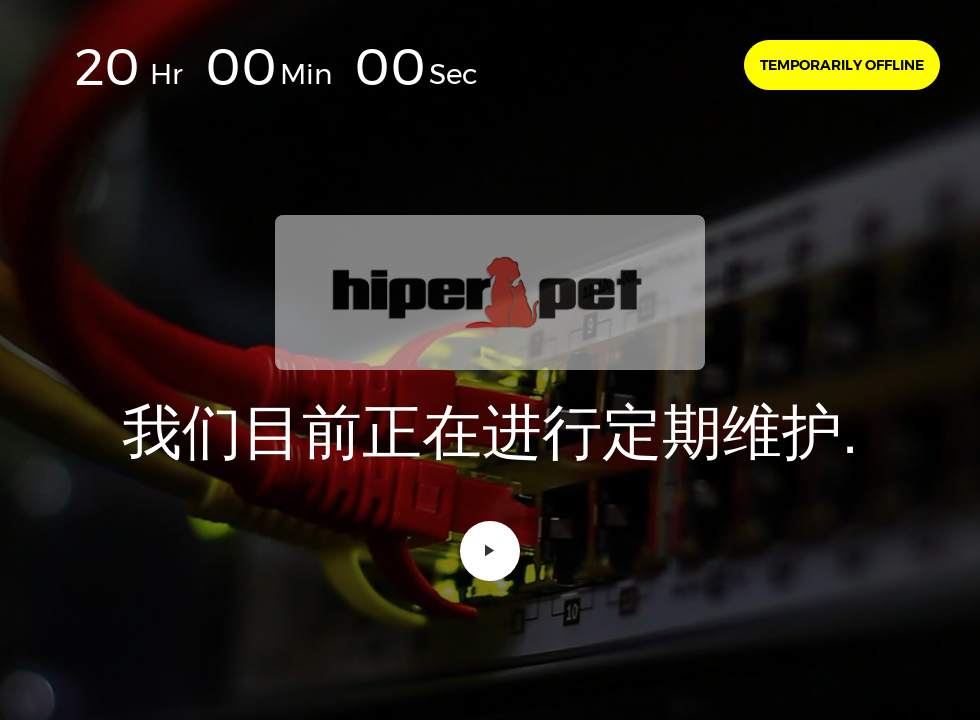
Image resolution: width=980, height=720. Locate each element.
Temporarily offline (842, 65)
